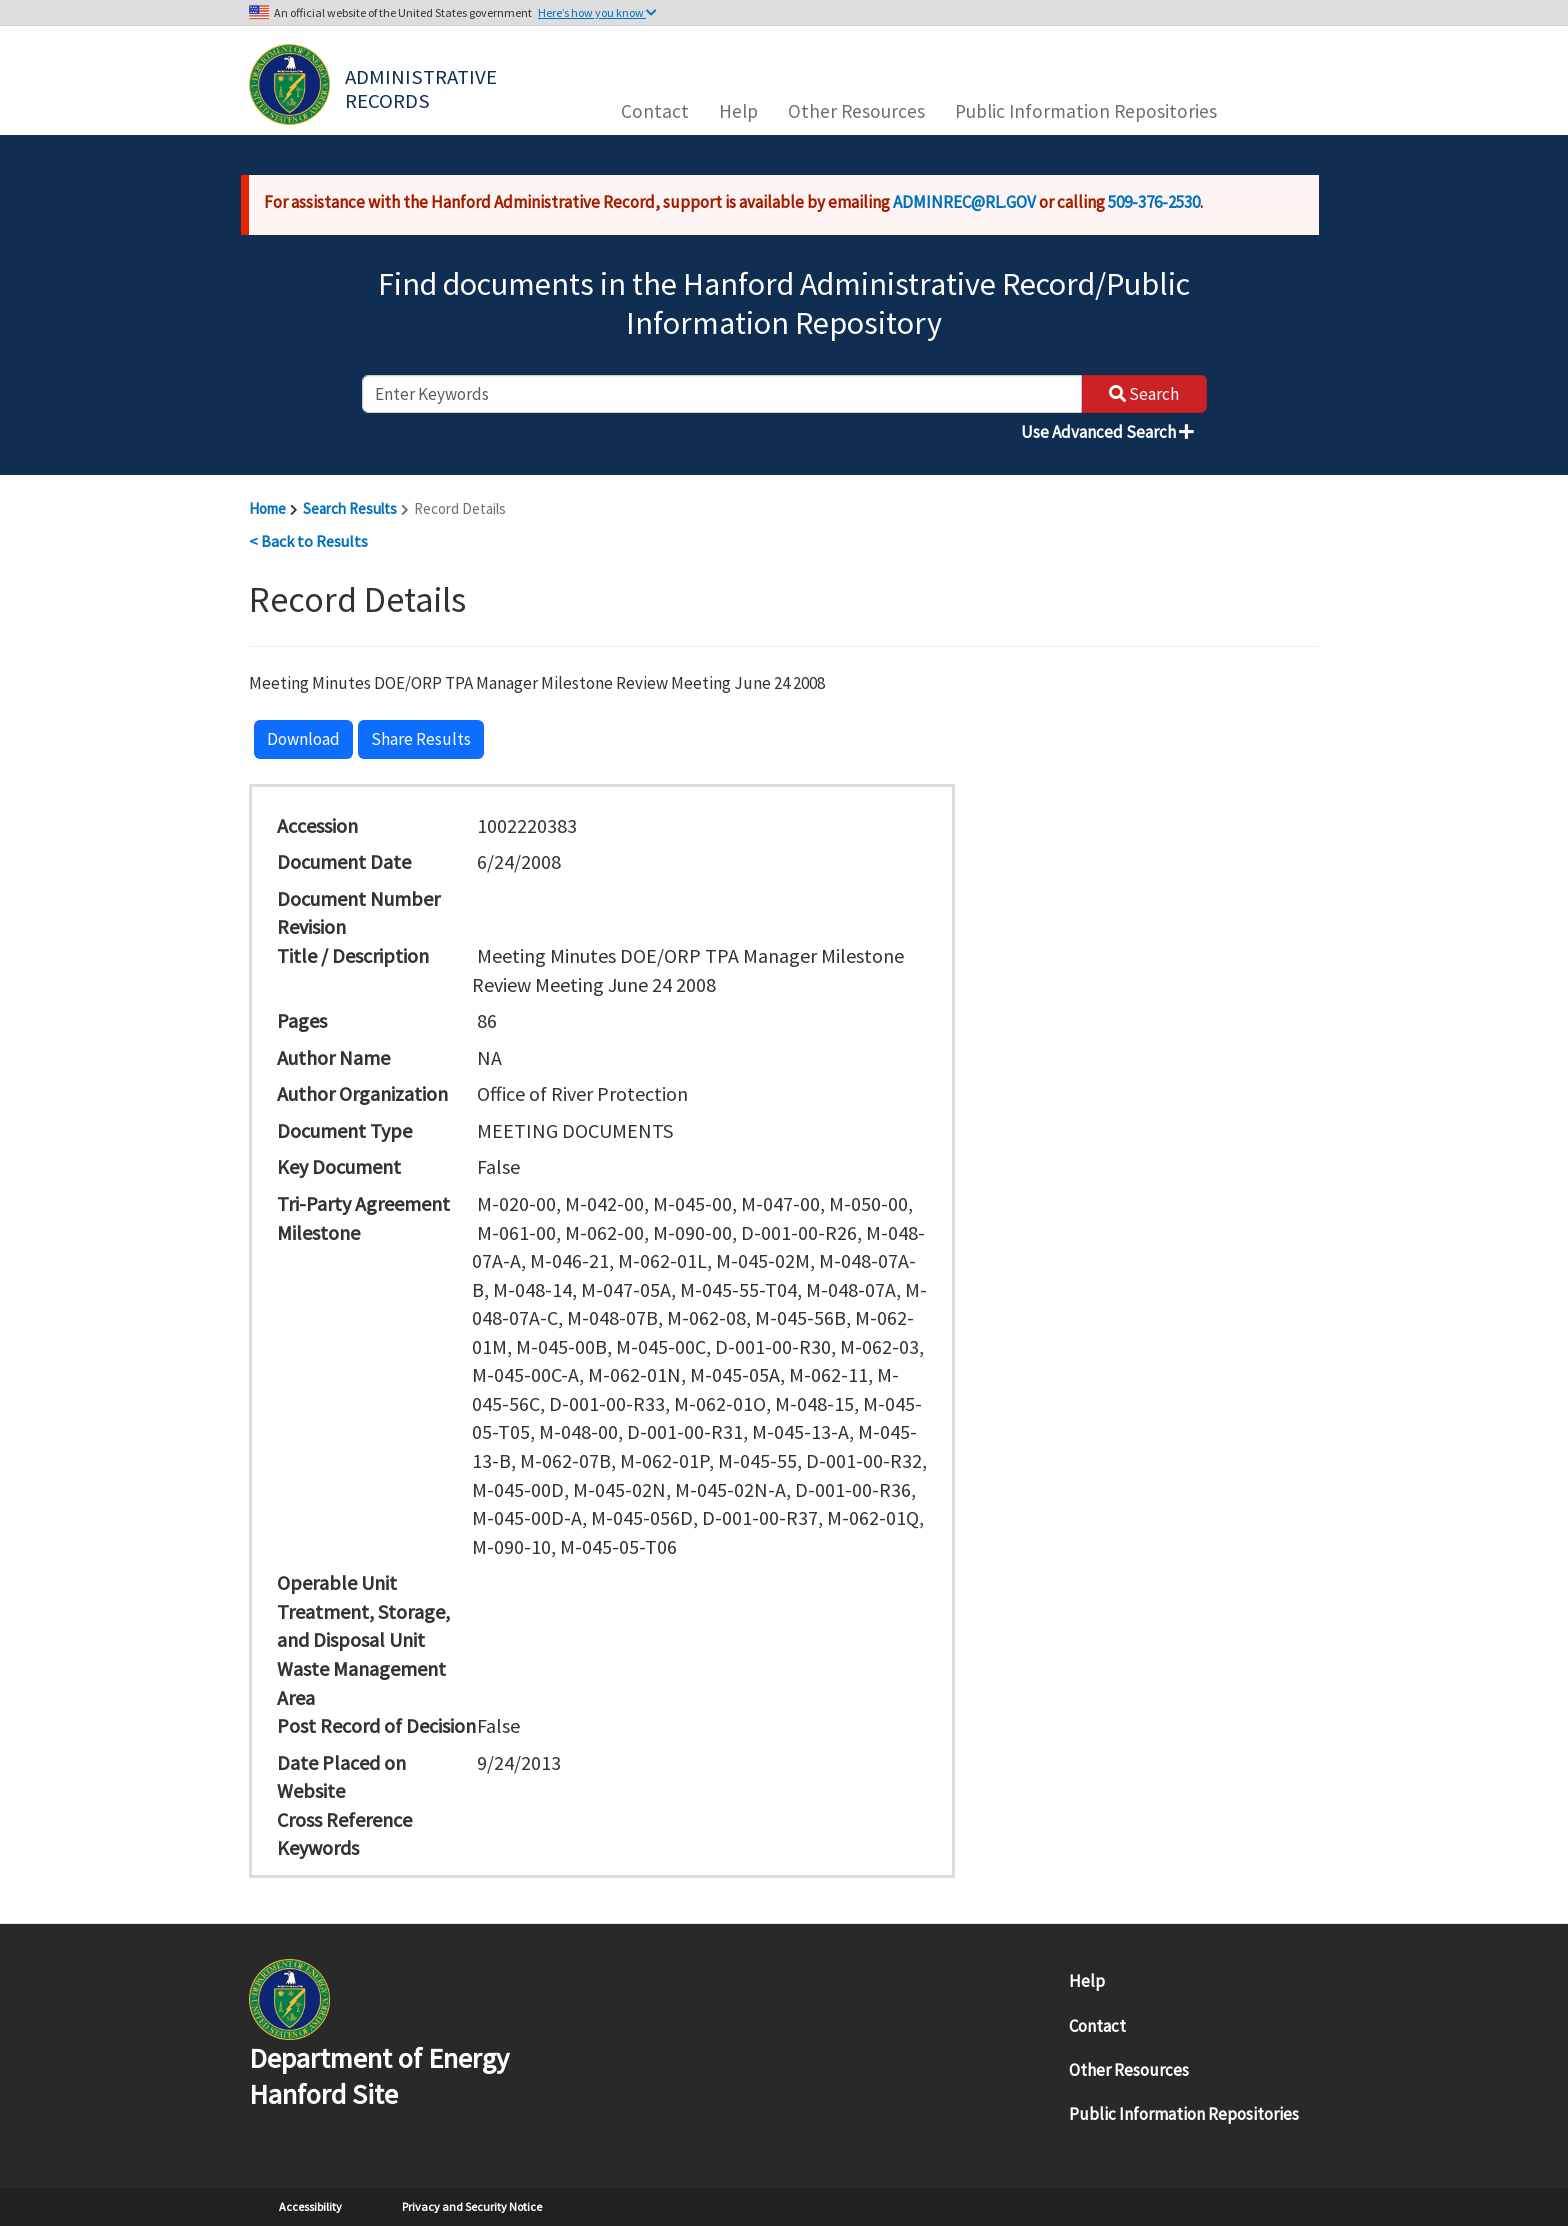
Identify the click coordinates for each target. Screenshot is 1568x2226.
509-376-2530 (1154, 202)
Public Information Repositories (1086, 111)
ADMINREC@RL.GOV (964, 202)
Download (303, 739)
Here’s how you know (597, 12)
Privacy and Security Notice (472, 2206)
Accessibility (310, 2206)
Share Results (421, 739)
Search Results (350, 508)
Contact (655, 111)
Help (738, 111)
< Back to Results (308, 541)
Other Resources (856, 111)
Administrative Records (423, 87)
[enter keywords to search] (722, 394)
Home (267, 508)
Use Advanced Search (1107, 432)
